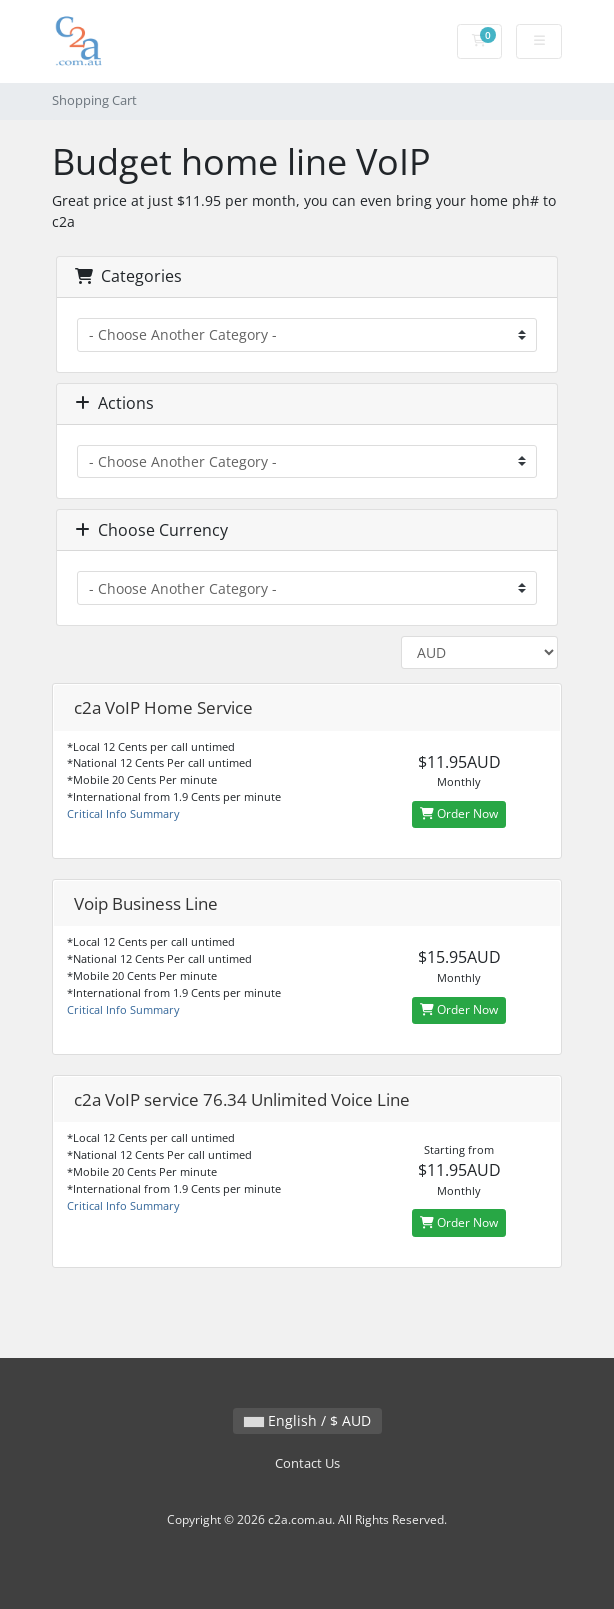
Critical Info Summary (123, 813)
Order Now (459, 813)
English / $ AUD (307, 1420)
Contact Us (307, 1463)
